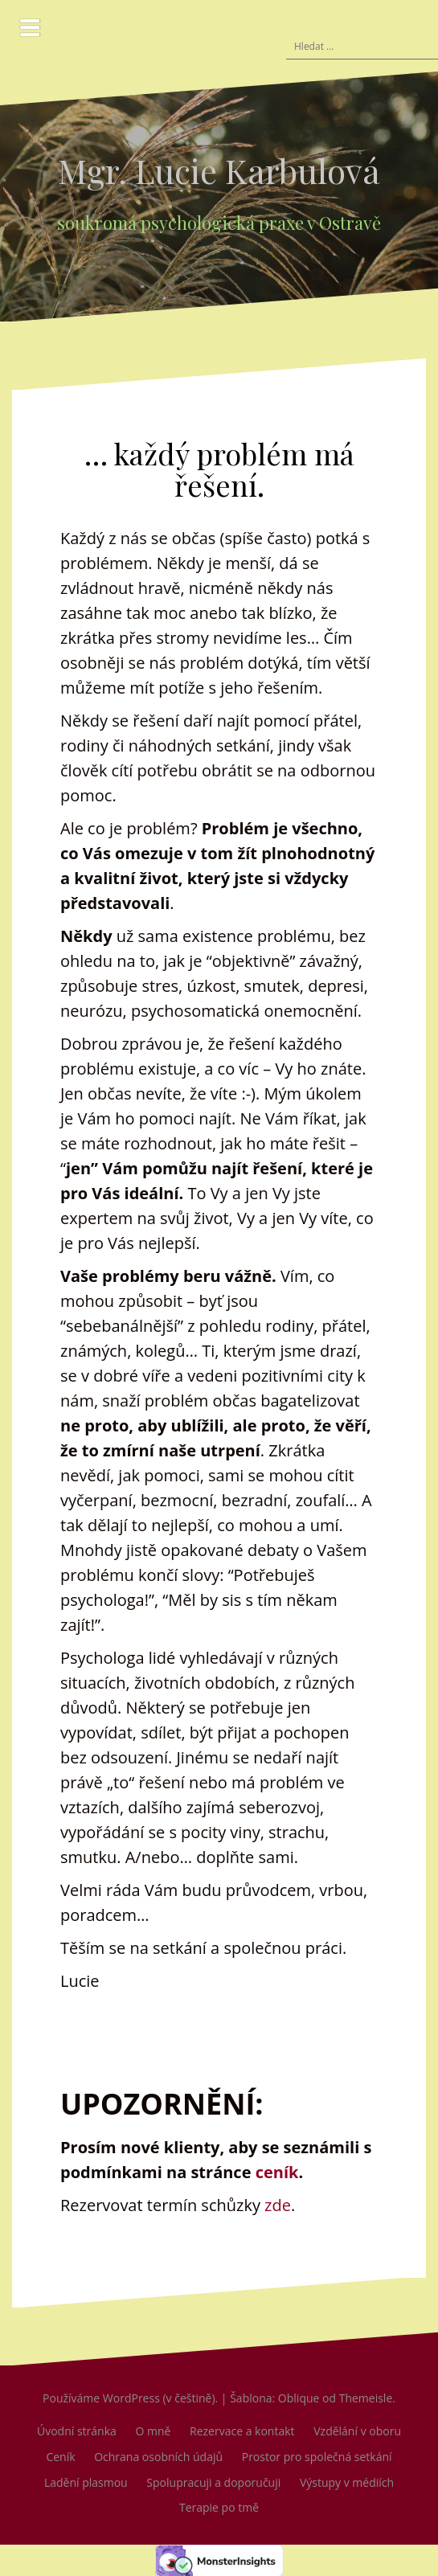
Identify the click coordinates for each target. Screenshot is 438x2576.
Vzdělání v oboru (357, 2431)
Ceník (60, 2456)
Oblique (299, 2398)
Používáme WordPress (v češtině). (130, 2398)
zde (277, 2205)
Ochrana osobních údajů (158, 2456)
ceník (277, 2172)
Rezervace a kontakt (242, 2431)
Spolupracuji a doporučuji (213, 2482)
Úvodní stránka (77, 2431)
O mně (152, 2431)
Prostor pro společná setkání (317, 2456)
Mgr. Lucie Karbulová (219, 170)
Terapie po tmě (219, 2507)
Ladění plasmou (86, 2482)
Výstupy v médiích (347, 2482)
